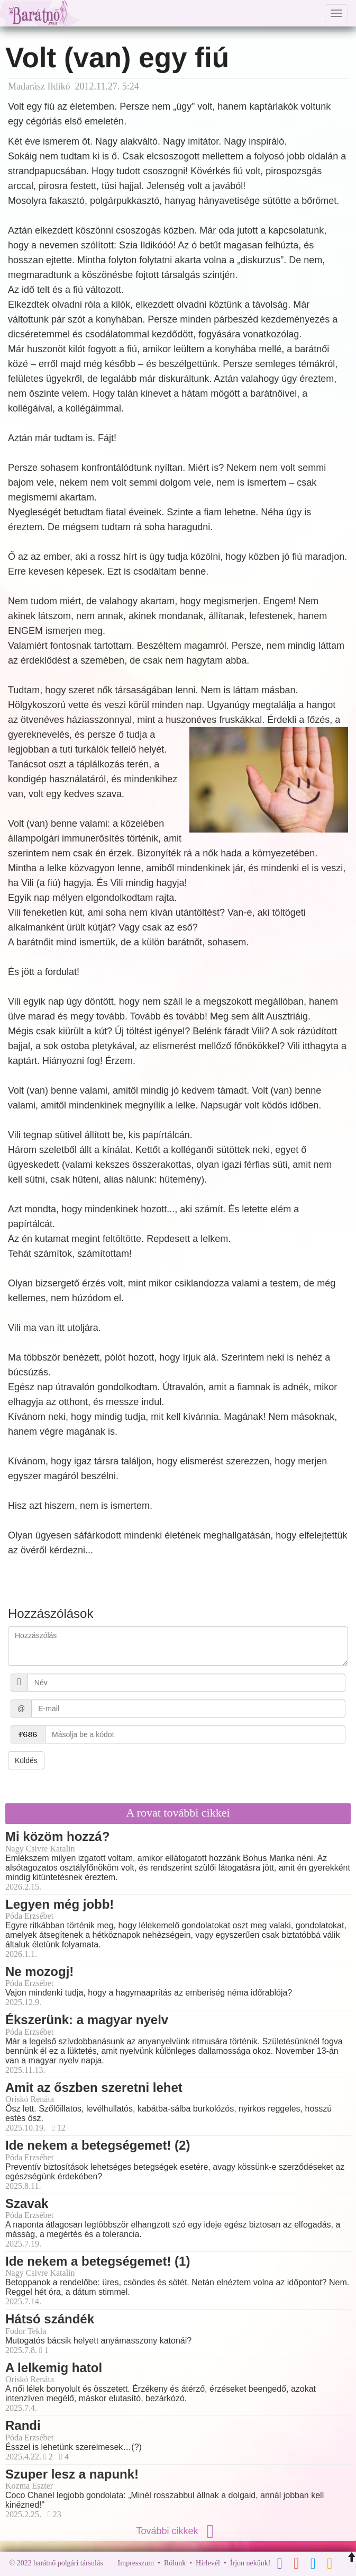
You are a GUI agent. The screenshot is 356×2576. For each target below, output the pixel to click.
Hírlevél (208, 2563)
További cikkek (178, 2531)
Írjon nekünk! (250, 2563)
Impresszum (136, 2563)
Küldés (26, 1760)
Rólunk (175, 2563)
